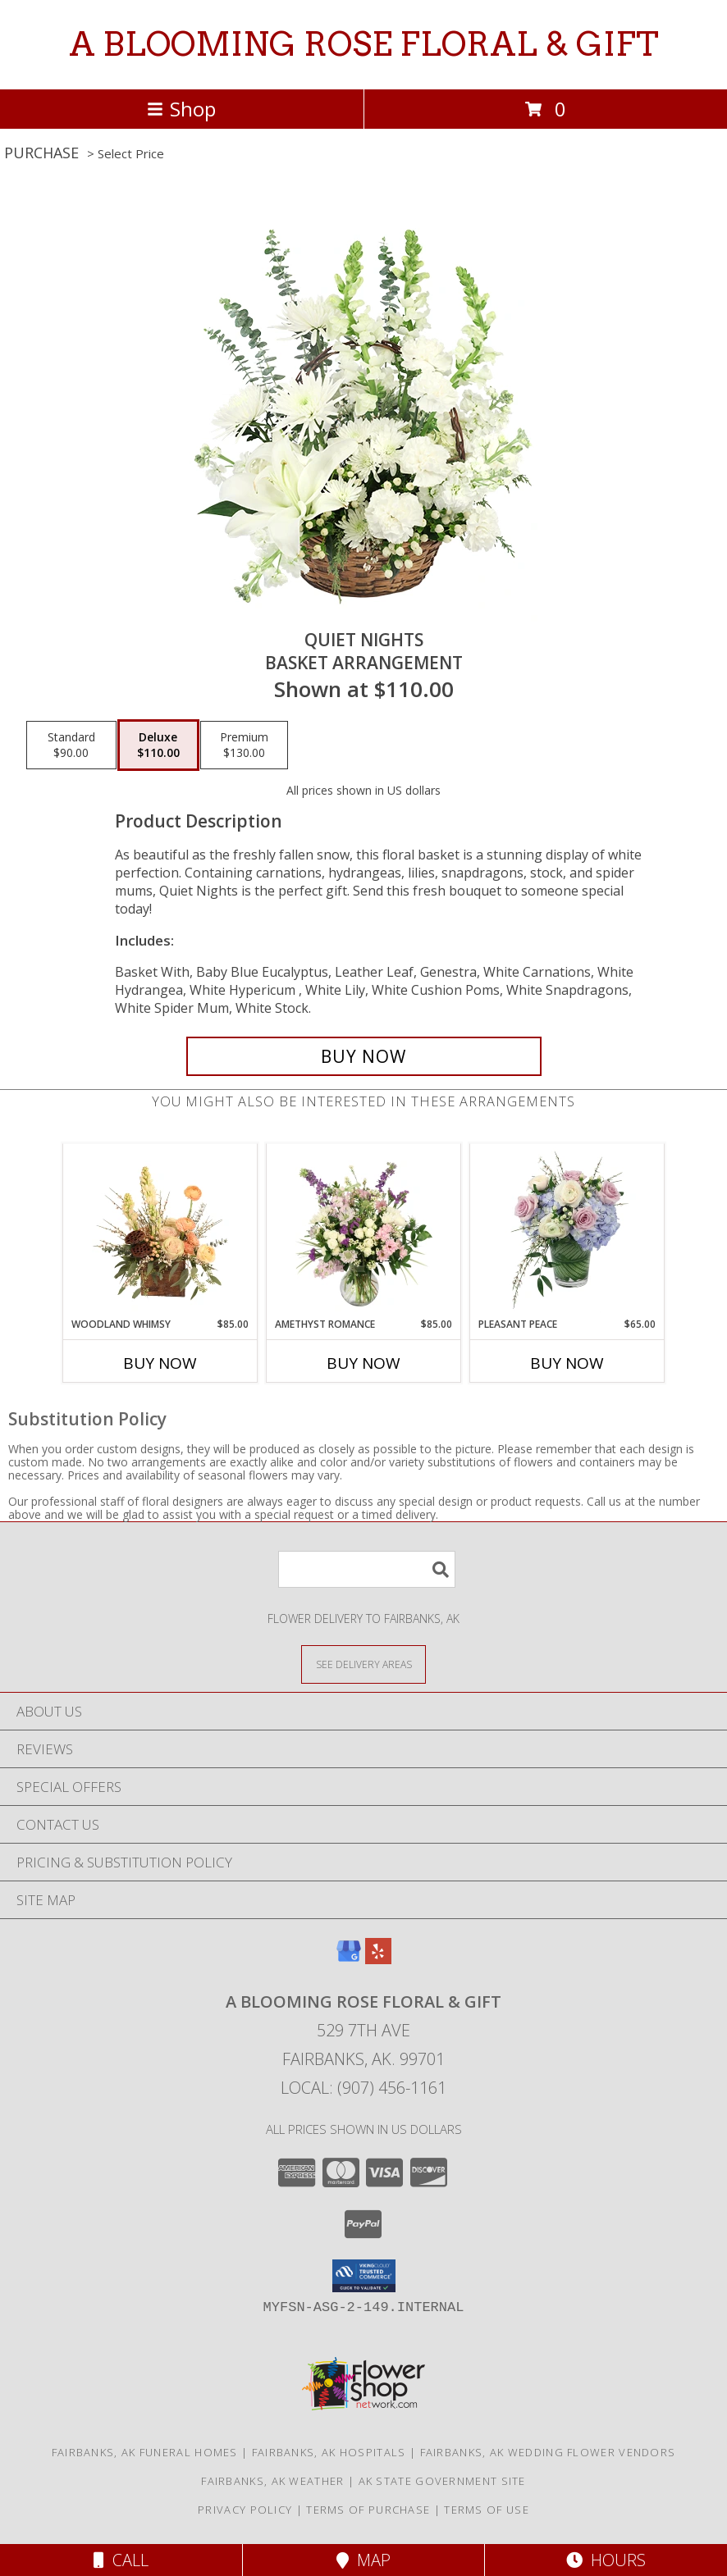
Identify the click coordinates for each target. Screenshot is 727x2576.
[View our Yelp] (378, 1958)
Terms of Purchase (368, 2509)
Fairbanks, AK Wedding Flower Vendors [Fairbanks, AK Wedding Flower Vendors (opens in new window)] (548, 2452)
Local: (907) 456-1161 (363, 2088)
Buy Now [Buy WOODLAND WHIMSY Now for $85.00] (160, 1363)
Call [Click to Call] (121, 2560)
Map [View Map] (363, 2560)
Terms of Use (486, 2509)
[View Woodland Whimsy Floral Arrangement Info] (160, 1230)
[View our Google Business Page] (349, 1958)
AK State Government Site (442, 2480)
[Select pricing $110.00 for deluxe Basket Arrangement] (158, 745)
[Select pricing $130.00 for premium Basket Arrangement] (244, 745)
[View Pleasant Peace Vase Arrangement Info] (567, 1230)
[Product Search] (366, 1569)
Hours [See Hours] (606, 2560)
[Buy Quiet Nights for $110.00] (364, 1056)
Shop (181, 108)
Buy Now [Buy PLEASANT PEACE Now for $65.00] (567, 1363)
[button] (364, 2275)
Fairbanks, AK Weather (272, 2480)
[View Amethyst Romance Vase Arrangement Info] (363, 1230)
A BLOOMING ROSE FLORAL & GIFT (364, 44)
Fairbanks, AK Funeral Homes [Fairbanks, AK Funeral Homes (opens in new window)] (145, 2452)
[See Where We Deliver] (363, 1663)
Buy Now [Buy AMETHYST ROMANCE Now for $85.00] (363, 1363)
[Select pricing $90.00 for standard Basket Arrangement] (71, 745)
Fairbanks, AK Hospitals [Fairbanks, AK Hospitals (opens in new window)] (329, 2452)
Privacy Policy (245, 2509)
